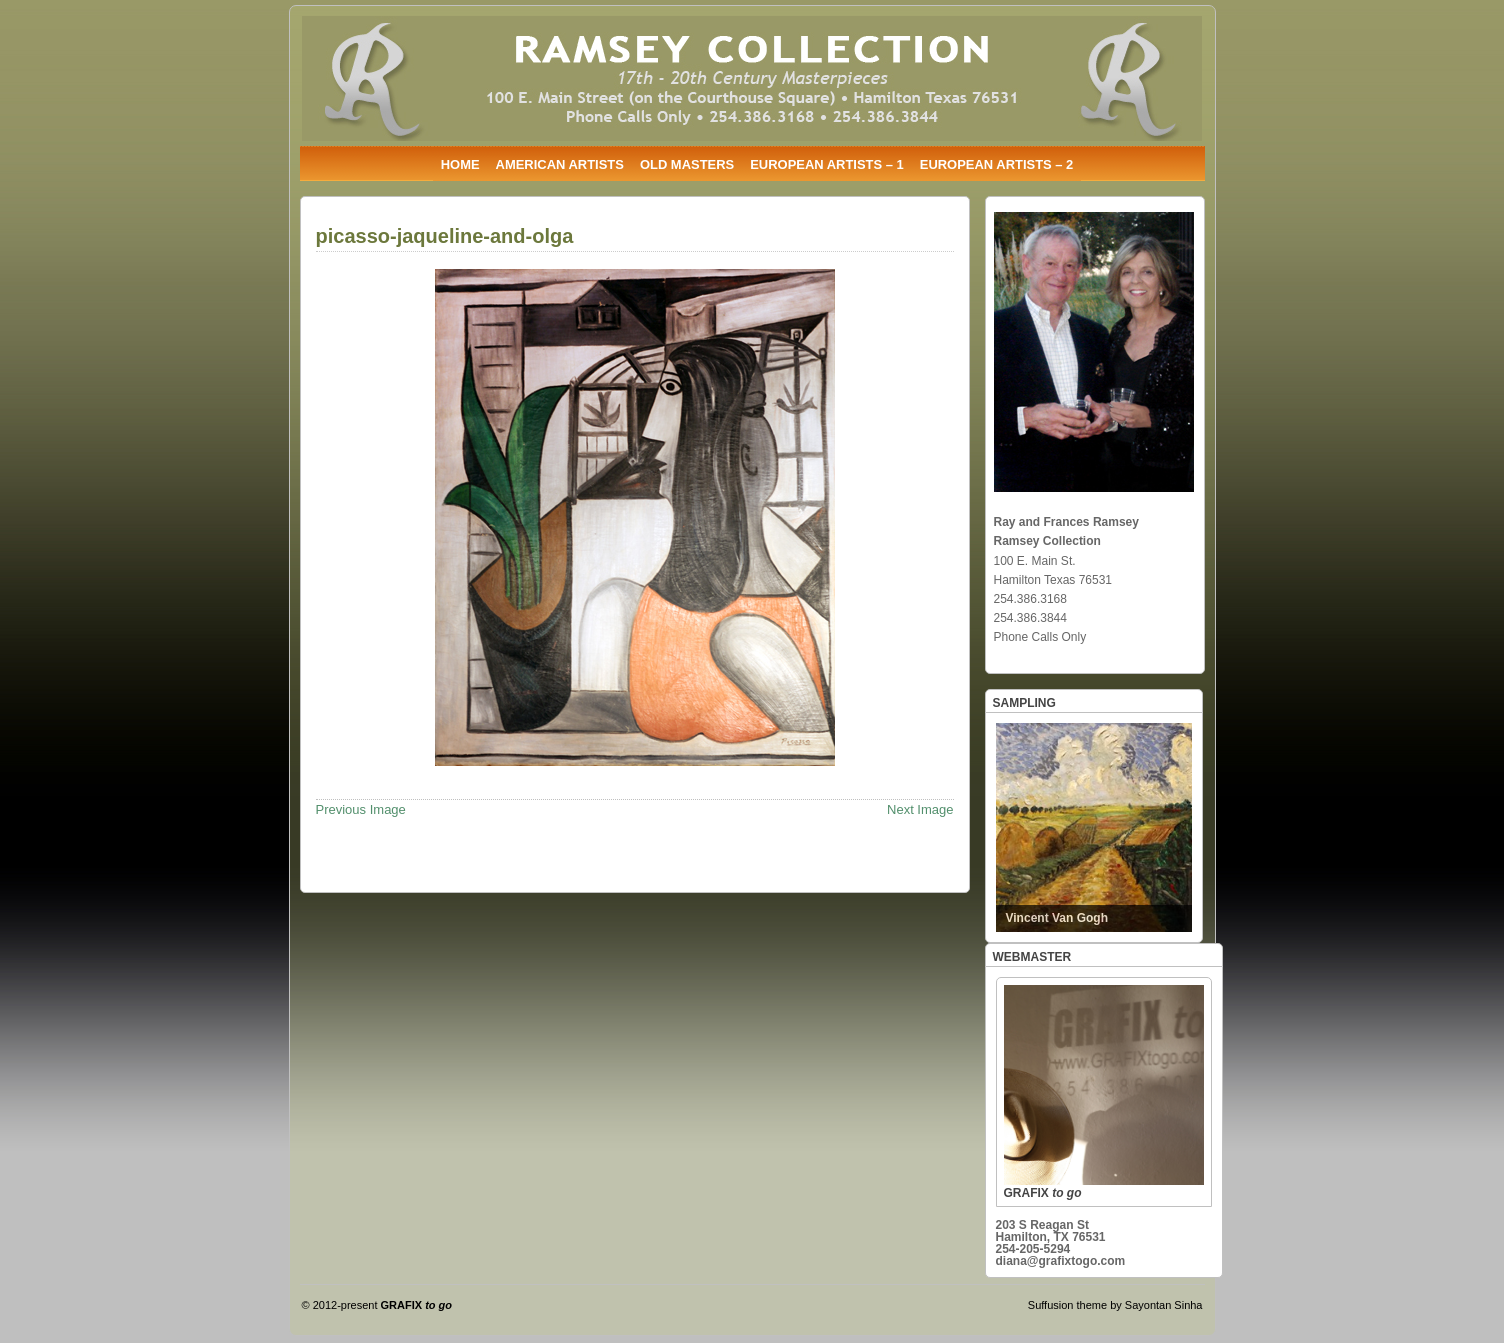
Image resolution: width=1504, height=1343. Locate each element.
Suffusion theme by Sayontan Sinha (1115, 1305)
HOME (460, 164)
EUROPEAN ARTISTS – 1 (827, 164)
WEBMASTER (1032, 957)
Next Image (920, 809)
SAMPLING (1024, 703)
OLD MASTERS (687, 164)
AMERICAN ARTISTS (560, 164)
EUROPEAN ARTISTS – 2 (997, 164)
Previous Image (361, 809)
